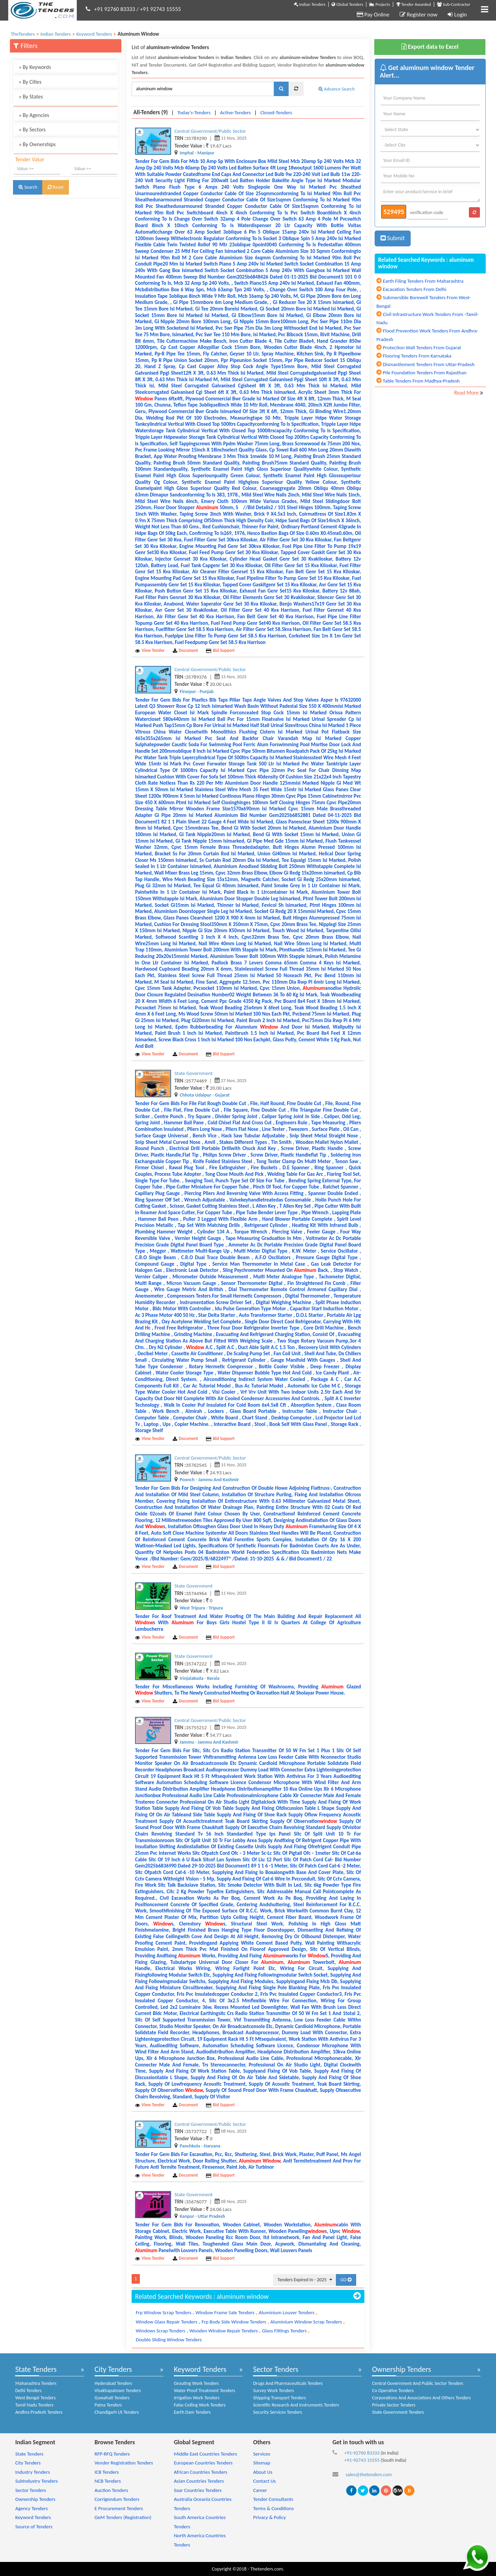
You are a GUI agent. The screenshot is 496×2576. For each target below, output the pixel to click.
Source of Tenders (33, 2527)
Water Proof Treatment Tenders (204, 2390)
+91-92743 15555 (361, 2460)
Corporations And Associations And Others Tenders (421, 2398)
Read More (466, 392)
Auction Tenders (111, 2490)
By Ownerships (37, 144)
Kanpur (187, 2216)
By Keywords (35, 67)
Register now (418, 14)
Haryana (212, 2146)
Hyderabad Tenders (113, 2383)
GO (346, 2280)
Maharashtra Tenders (35, 2383)
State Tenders (36, 2369)
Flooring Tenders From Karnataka (417, 356)
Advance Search (336, 89)
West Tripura (192, 1608)
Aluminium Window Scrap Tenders (306, 2322)
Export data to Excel (430, 46)
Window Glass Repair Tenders (166, 2322)
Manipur (205, 153)
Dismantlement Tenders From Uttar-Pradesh (429, 364)
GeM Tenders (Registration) (123, 2517)
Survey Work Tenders (273, 2390)
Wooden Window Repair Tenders (224, 2331)
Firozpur (188, 691)
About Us (262, 2472)
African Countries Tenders (200, 2472)
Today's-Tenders (193, 112)
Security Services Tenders (277, 2412)
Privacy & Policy (269, 2517)
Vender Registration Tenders (124, 2463)
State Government (193, 1073)
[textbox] (203, 89)
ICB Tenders (107, 2472)
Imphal (187, 153)
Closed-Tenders (276, 112)
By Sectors (32, 129)
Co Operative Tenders (392, 2390)
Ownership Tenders (401, 2369)
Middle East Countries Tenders (205, 2454)
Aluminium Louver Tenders (286, 2312)
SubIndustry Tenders (36, 2481)
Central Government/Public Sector (210, 131)
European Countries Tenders (203, 2463)
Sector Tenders (275, 2369)
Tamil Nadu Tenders (34, 2405)
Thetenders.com (266, 2569)
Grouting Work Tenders (196, 2383)
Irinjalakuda (191, 1678)
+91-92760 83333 (361, 2453)
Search (28, 187)
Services (261, 2454)
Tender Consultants (273, 2499)
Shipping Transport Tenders (279, 2398)
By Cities (30, 82)
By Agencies (34, 115)
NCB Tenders (108, 2481)
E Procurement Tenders (119, 2508)
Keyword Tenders (200, 2369)
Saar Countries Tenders (197, 2490)
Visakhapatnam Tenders (118, 2390)
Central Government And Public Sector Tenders (417, 2383)
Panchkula (190, 2146)
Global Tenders (347, 4)
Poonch (187, 1480)
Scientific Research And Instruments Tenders (296, 2405)
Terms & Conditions (273, 2508)
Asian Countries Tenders (199, 2481)
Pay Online (373, 14)
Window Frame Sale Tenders (224, 2312)
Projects (379, 4)
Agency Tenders (31, 2508)
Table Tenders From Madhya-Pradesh (421, 381)
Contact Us (264, 2481)
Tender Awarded (413, 4)
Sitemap (261, 2463)
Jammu (187, 1742)
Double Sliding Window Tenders (169, 2340)
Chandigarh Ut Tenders (117, 2412)
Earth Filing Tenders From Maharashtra (423, 281)
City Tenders (113, 2369)
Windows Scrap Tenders (160, 2331)
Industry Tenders (32, 2472)
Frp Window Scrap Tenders (163, 2312)
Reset (56, 187)
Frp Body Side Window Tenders (234, 2322)
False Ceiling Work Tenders (200, 2405)
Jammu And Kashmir (218, 1480)
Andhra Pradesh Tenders (38, 2412)
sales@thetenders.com (369, 2474)
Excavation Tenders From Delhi (414, 289)
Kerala (213, 1678)
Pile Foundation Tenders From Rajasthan (425, 373)
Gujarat (222, 1095)
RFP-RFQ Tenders (112, 2454)
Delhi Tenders (28, 2390)
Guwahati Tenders (112, 2398)
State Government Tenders (398, 2412)
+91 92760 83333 (114, 9)
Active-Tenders (235, 112)
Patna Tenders (108, 2405)
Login (457, 14)
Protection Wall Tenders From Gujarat (422, 347)
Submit (392, 238)
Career (260, 2490)
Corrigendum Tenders (117, 2499)
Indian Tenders (310, 4)
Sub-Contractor (453, 4)
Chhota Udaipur (195, 1095)
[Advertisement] (65, 248)
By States (31, 96)
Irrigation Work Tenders (196, 2398)
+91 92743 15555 (160, 9)
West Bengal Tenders (35, 2398)
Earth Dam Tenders (192, 2412)
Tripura (216, 1608)
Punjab (207, 691)
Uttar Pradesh (211, 2216)
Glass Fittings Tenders (284, 2331)
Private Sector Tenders (393, 2405)
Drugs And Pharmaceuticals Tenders (288, 2383)
